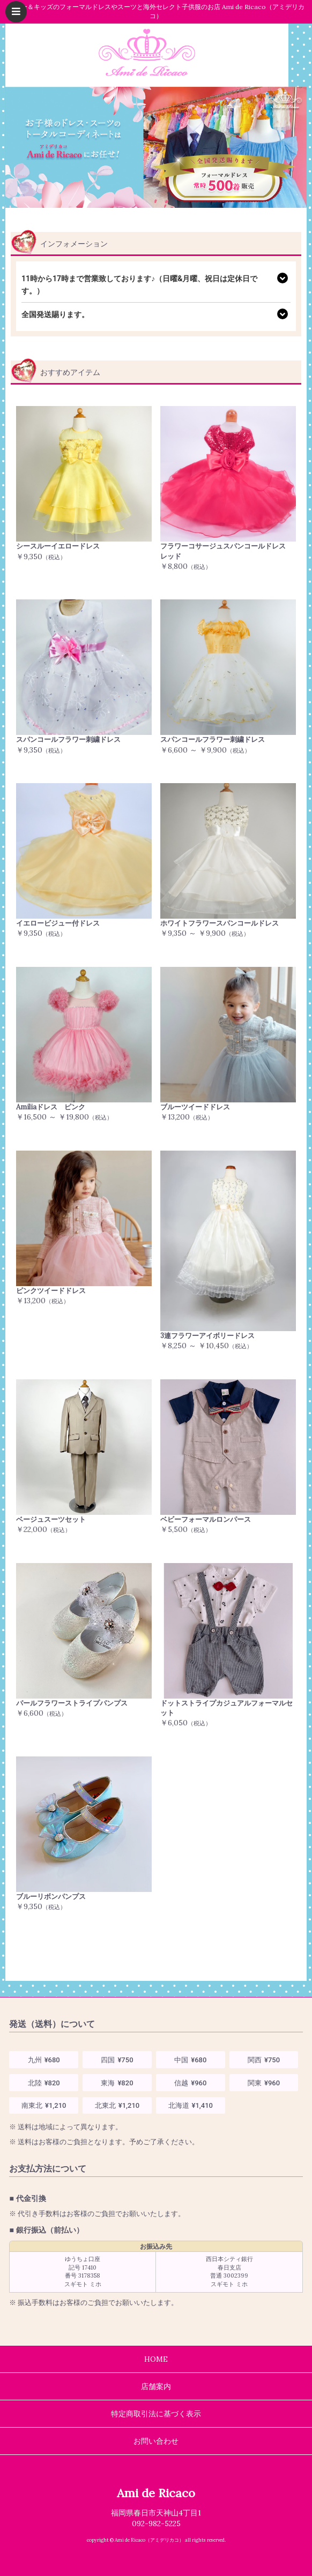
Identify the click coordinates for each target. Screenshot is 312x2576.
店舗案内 (156, 2386)
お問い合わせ (156, 2441)
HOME (156, 2359)
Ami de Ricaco (156, 2492)
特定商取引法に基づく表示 (156, 2414)
